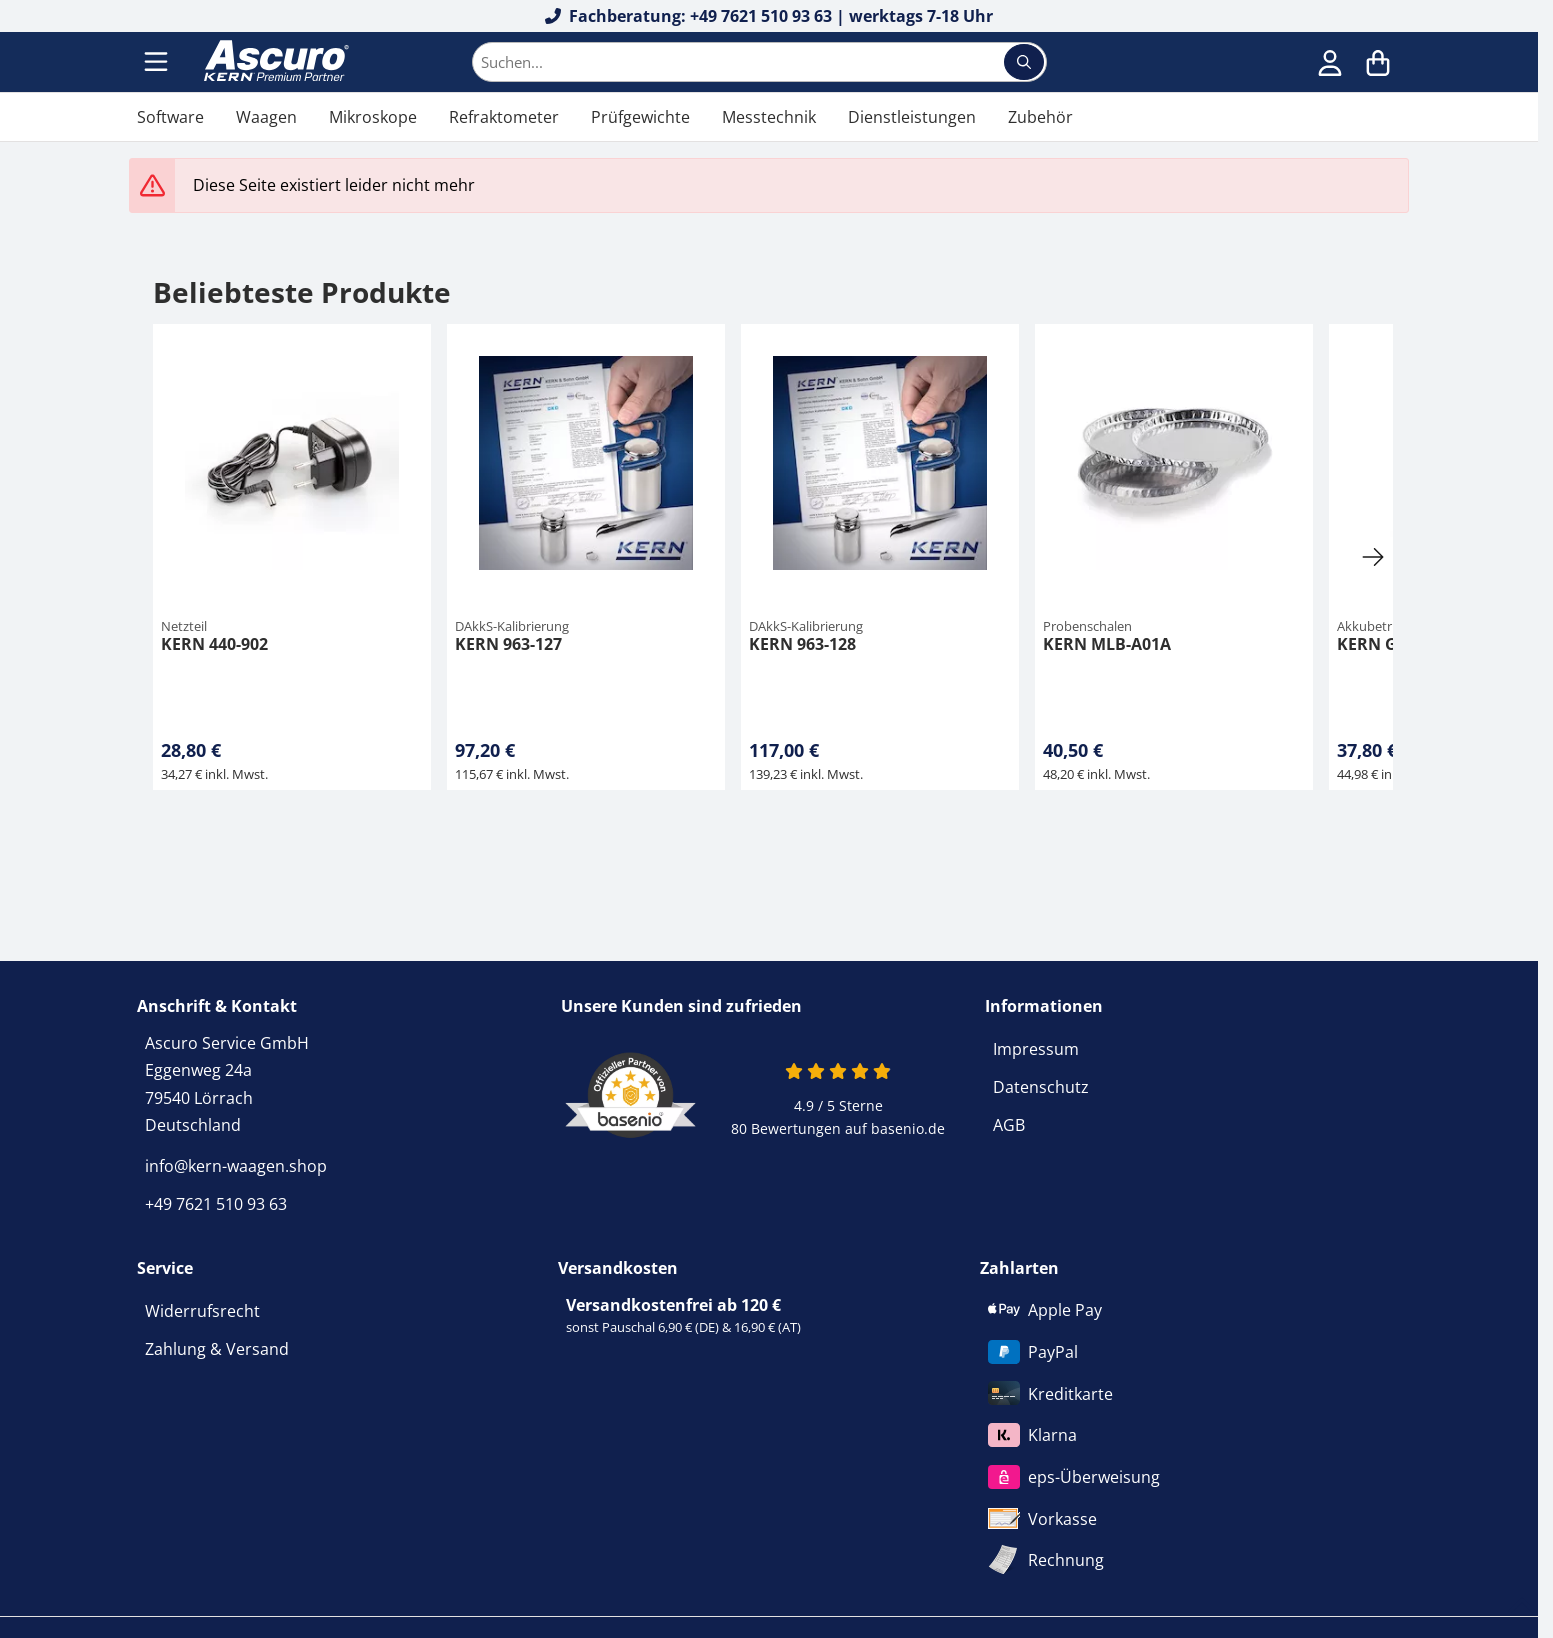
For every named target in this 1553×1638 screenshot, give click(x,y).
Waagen (266, 117)
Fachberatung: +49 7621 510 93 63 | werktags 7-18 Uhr (769, 16)
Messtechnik (769, 117)
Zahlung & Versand (217, 1349)
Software (170, 117)
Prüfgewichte (640, 117)
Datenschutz (1041, 1087)
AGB (1009, 1125)
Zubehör (1040, 117)
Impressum (1036, 1049)
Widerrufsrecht (202, 1311)
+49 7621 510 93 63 (216, 1204)
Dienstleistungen (912, 117)
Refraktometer (504, 117)
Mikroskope (373, 117)
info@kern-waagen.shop (236, 1166)
